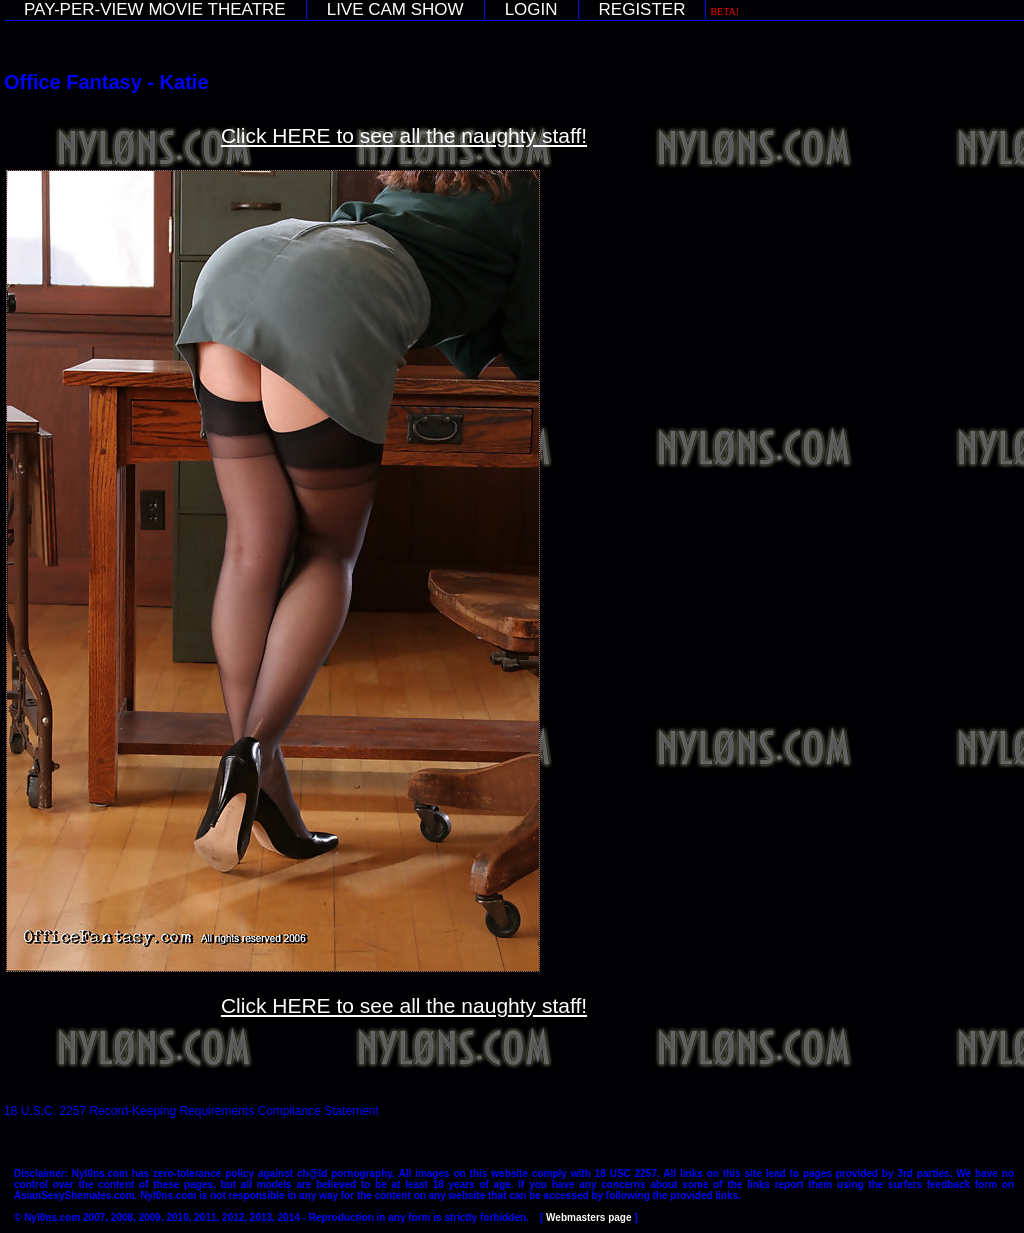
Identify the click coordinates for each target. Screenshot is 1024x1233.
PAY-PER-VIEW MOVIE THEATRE (155, 9)
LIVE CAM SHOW (395, 9)
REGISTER (642, 9)
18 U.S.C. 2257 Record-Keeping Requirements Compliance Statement (191, 1111)
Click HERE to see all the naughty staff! (404, 135)
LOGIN (531, 9)
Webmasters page (588, 1217)
